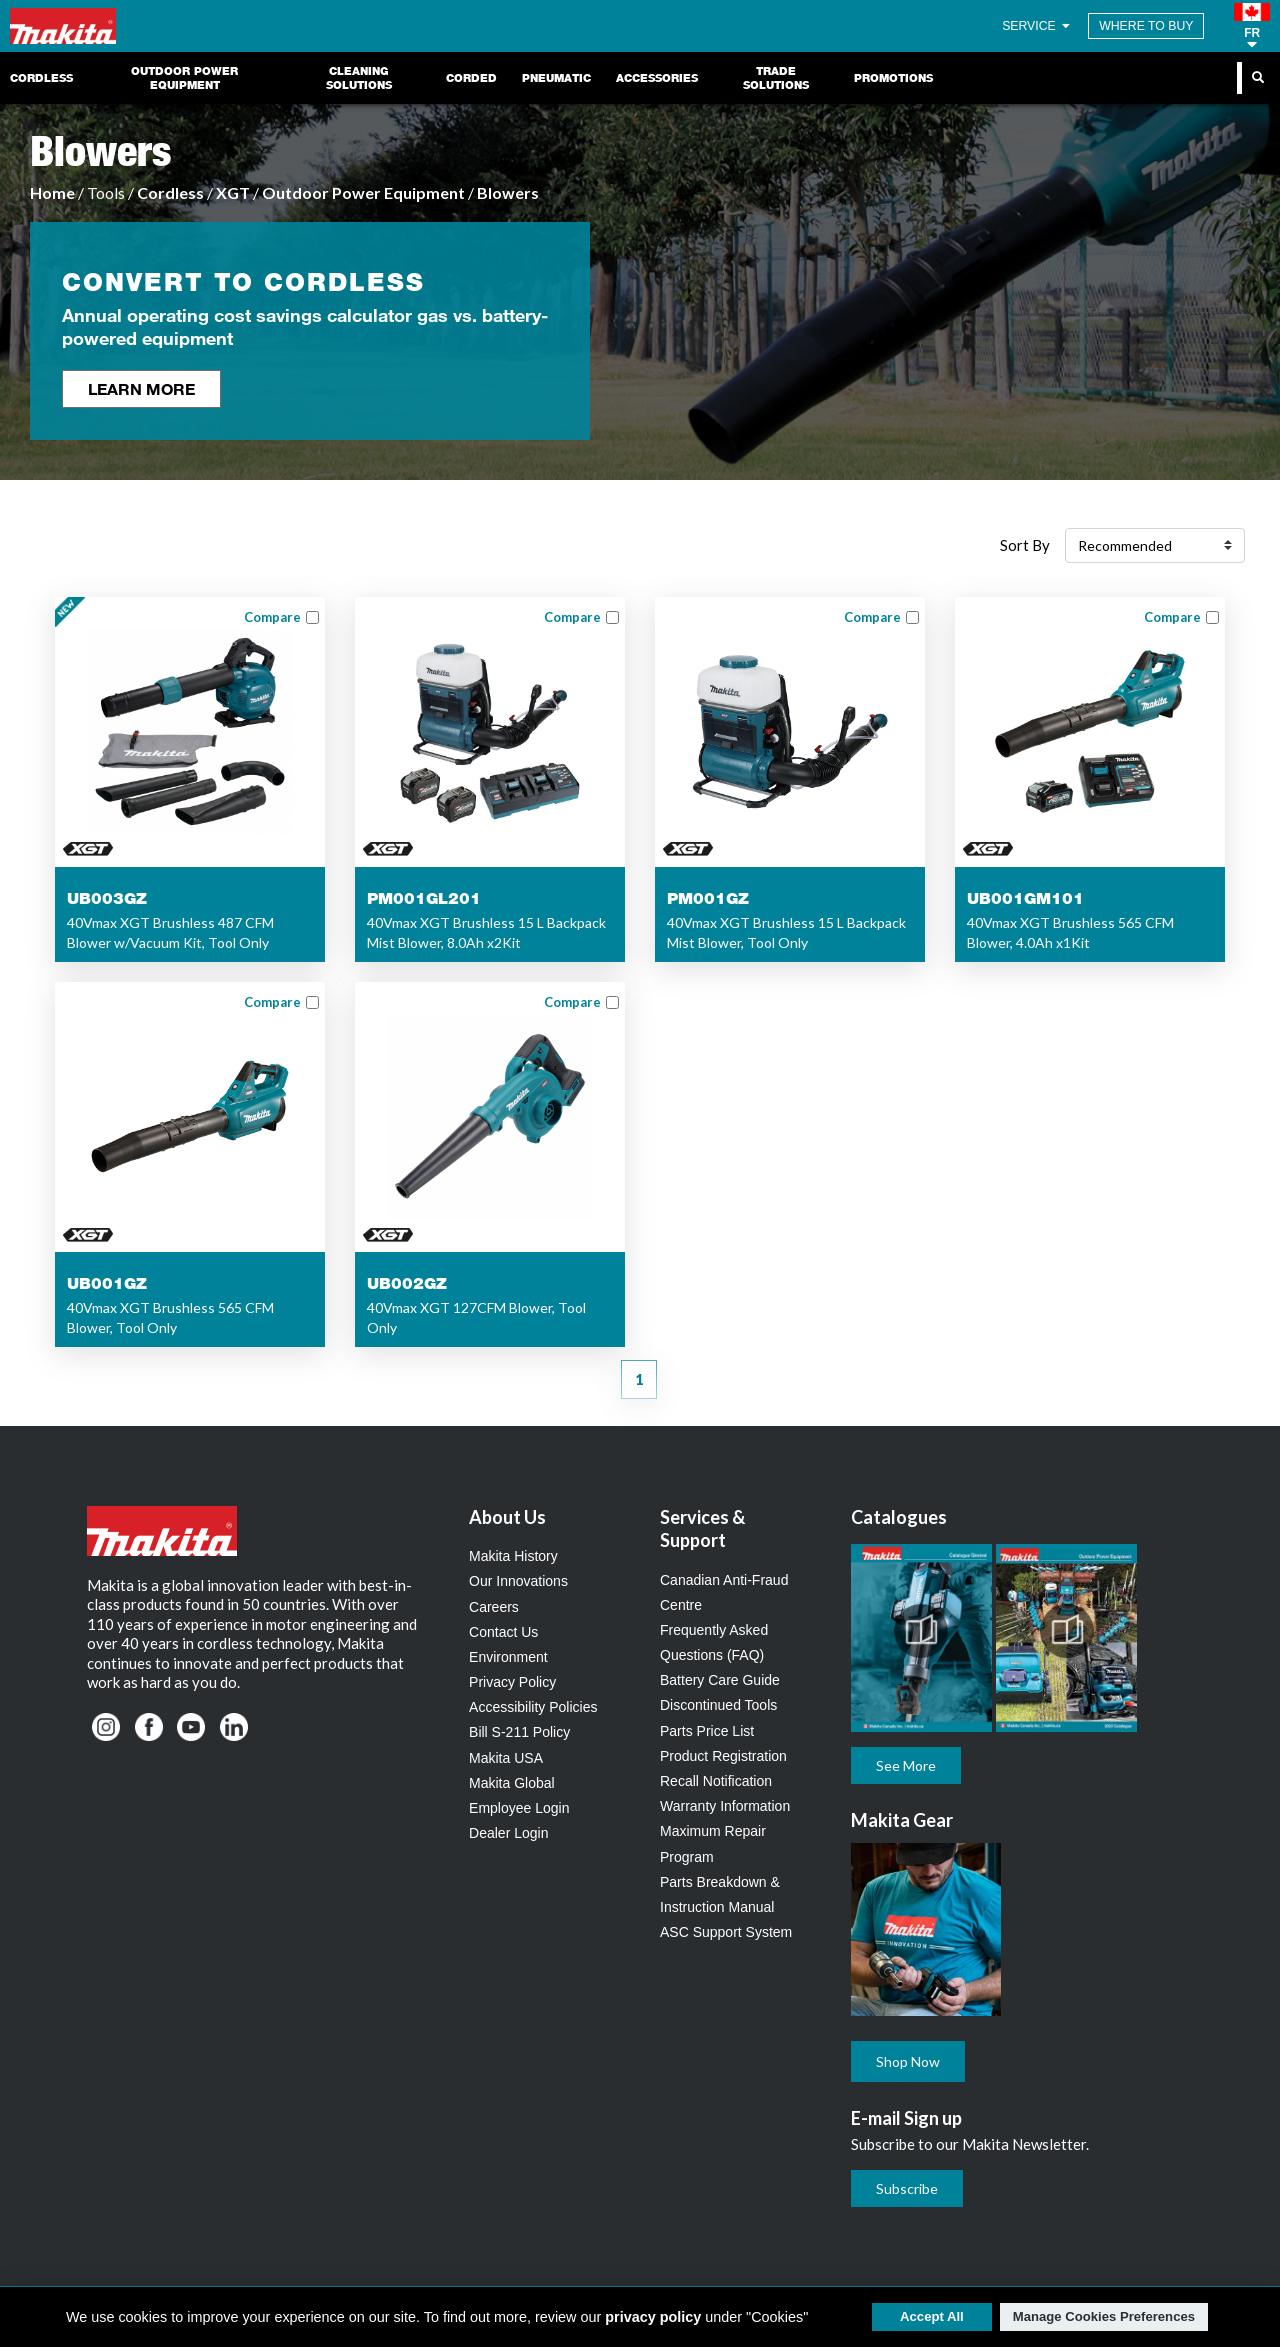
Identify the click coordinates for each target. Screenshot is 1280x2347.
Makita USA (506, 1758)
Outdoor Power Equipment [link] (184, 78)
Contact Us (503, 1632)
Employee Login (519, 1808)
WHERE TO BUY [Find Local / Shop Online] (1146, 26)
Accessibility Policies (533, 1707)
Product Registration (723, 1756)
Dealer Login (508, 1833)
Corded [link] (471, 78)
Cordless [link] (41, 78)
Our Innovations (518, 1581)
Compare (272, 617)
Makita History (513, 1556)
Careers (494, 1607)
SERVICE (1037, 26)
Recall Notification (716, 1781)
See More (906, 1765)
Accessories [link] (657, 78)
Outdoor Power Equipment (363, 192)
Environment (508, 1657)
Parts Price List (707, 1731)
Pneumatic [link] (556, 78)
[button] (1252, 26)
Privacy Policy (512, 1682)
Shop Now (908, 2061)
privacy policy (653, 2317)
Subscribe (907, 2188)
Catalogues (899, 1517)
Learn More (141, 388)
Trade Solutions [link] (776, 78)
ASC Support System (726, 1932)
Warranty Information (725, 1806)
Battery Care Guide (720, 1680)
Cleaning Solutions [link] (359, 78)
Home (52, 192)
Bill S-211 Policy (519, 1732)
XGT (233, 192)
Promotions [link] (893, 78)
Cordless (170, 192)
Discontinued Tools (718, 1705)
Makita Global (512, 1783)
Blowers (508, 192)
